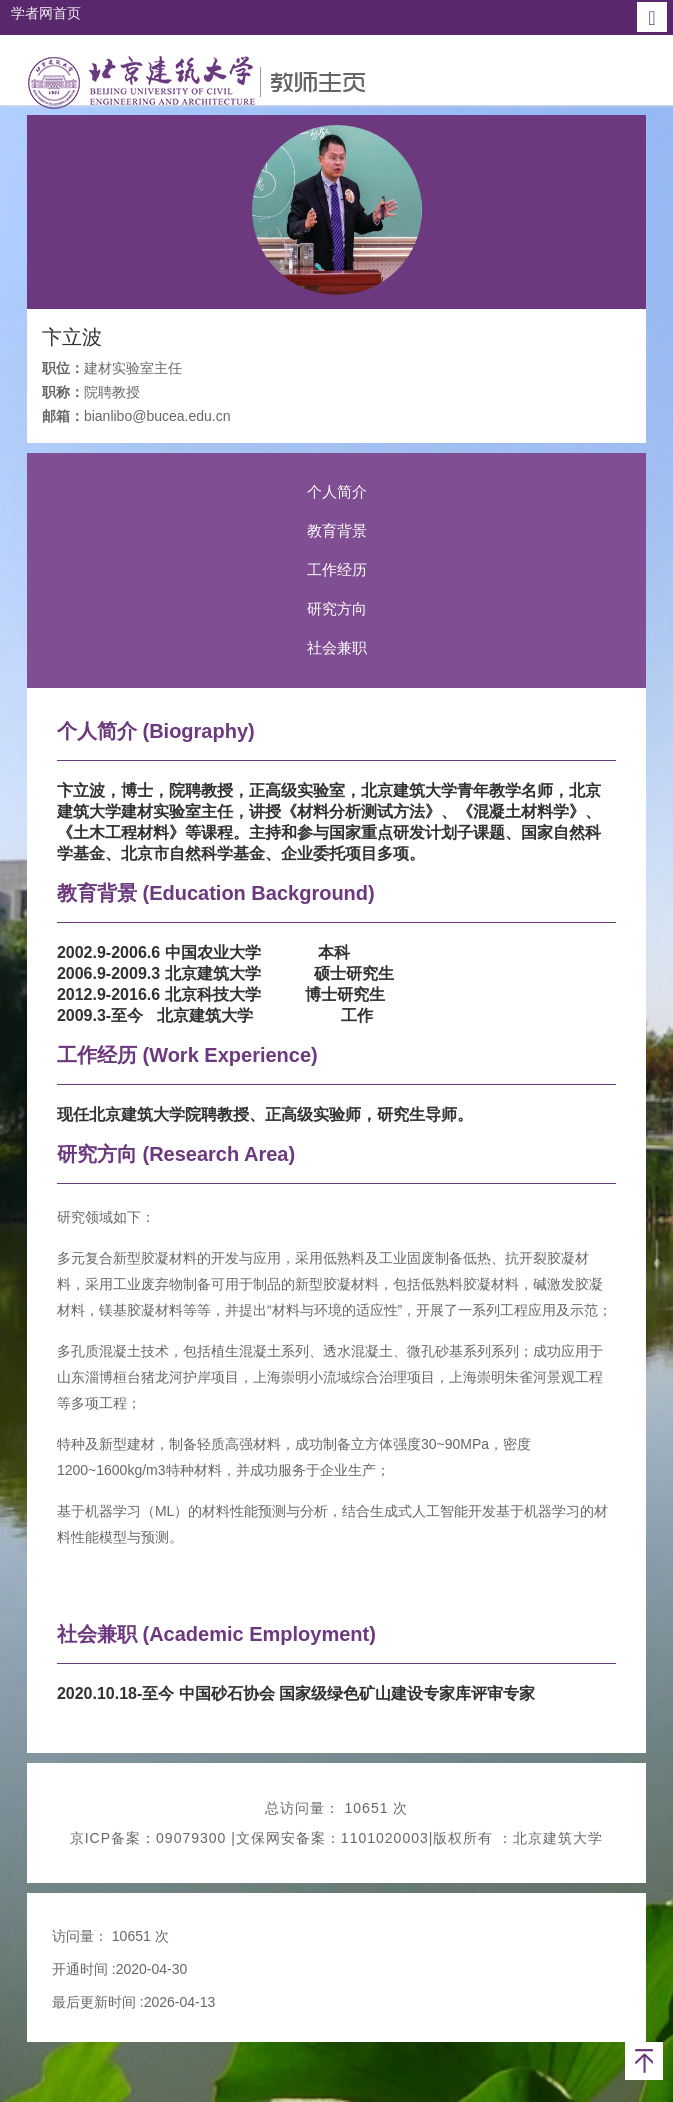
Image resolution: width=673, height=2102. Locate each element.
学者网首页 (46, 13)
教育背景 (337, 530)
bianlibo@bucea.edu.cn (157, 416)
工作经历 (337, 569)
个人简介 (337, 491)
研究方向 (337, 608)
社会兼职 (337, 647)
